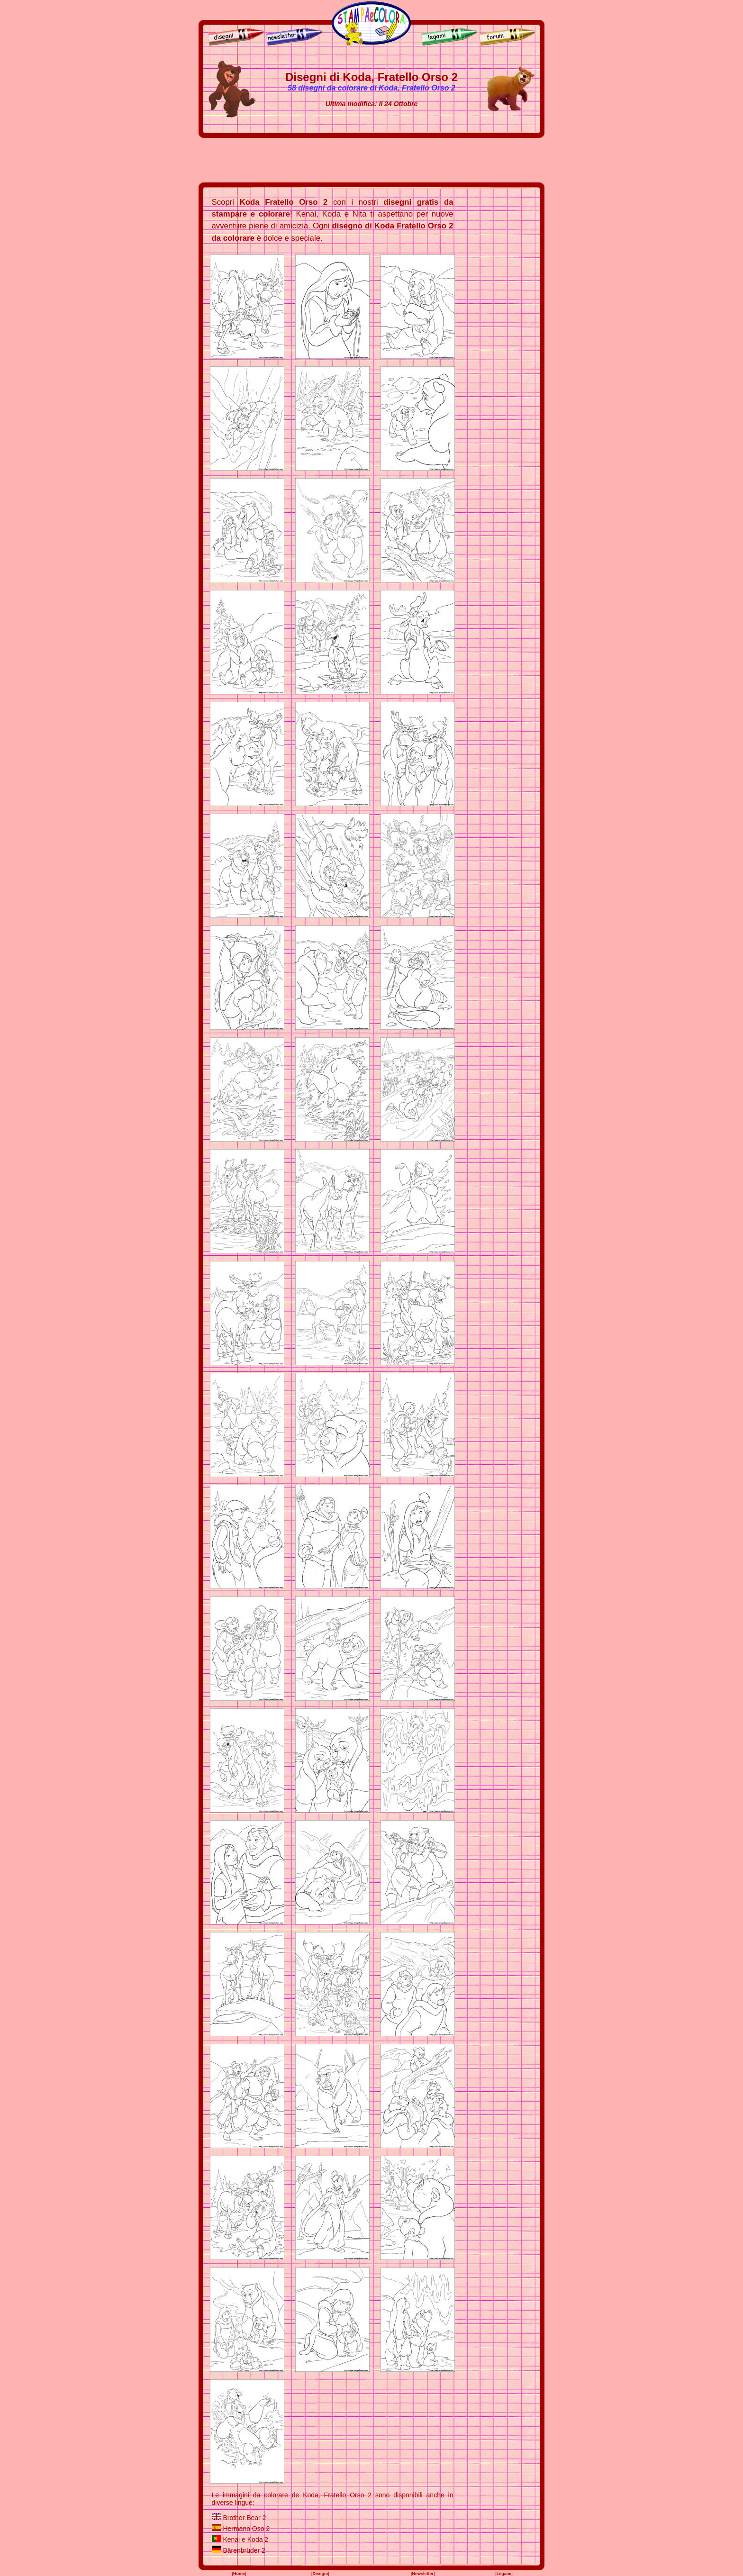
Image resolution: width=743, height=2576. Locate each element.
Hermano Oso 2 (246, 2528)
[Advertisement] (371, 160)
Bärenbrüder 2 (244, 2550)
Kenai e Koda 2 (245, 2539)
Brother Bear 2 (244, 2518)
